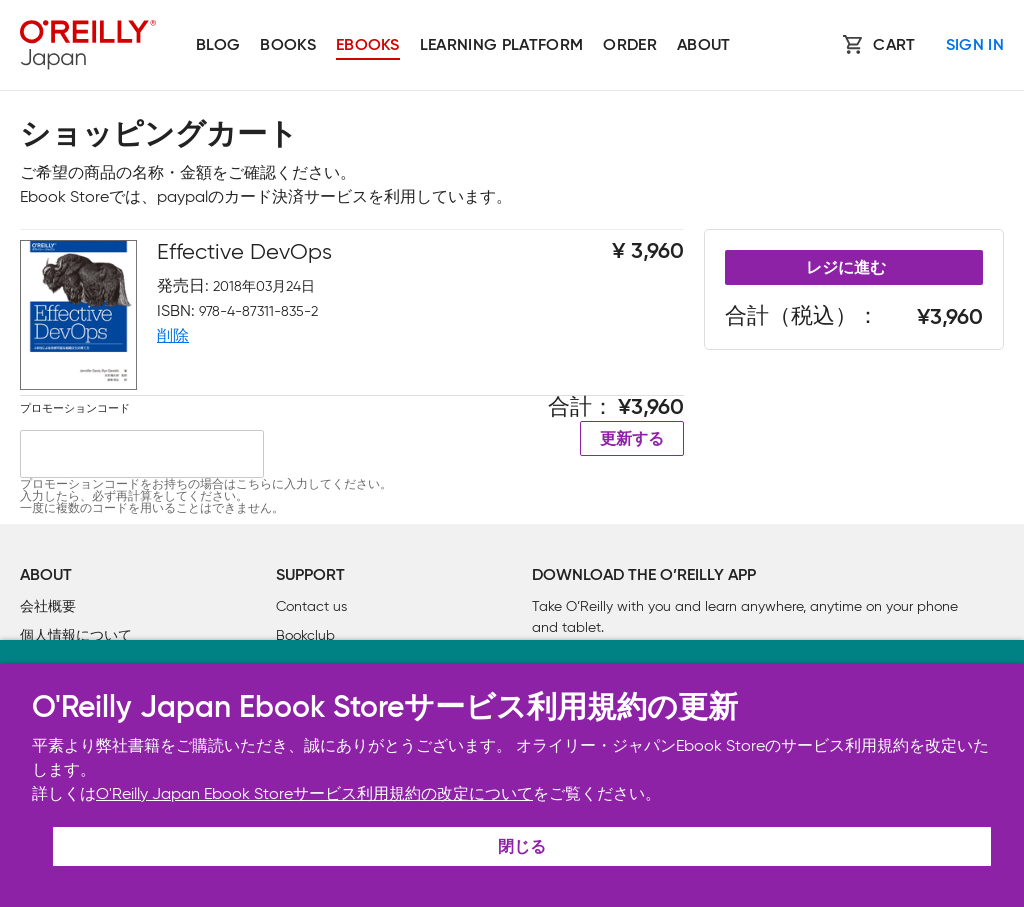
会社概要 (48, 606)
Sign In (975, 46)
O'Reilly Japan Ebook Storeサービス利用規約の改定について (314, 793)
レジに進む (846, 269)
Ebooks (368, 46)
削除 (173, 335)
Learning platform (501, 46)
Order (630, 46)
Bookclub (305, 635)
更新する (632, 440)
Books (288, 46)
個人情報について (76, 635)
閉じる (522, 848)
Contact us (311, 606)
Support (310, 576)
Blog (218, 46)
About (704, 46)
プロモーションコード (75, 408)
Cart (894, 46)
